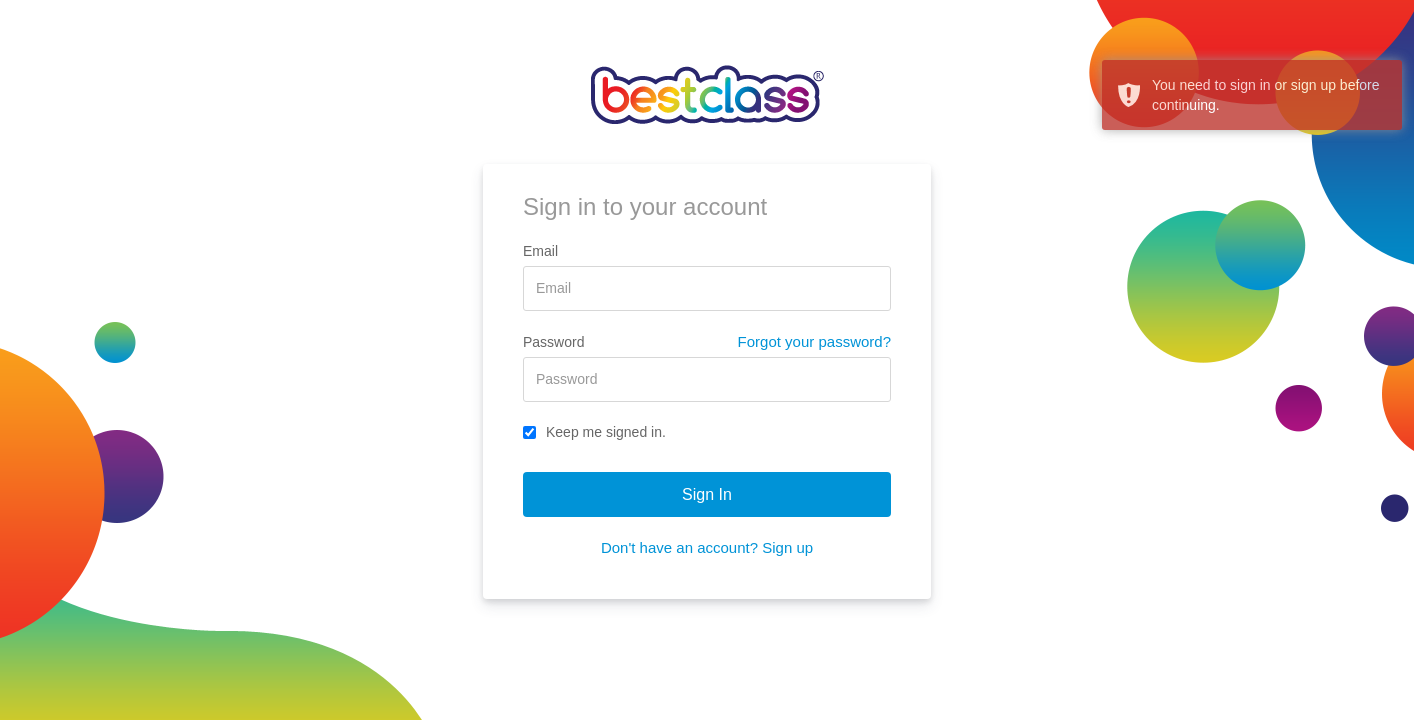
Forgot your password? (814, 341)
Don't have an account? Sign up (707, 547)
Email (540, 251)
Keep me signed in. (594, 432)
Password (553, 342)
